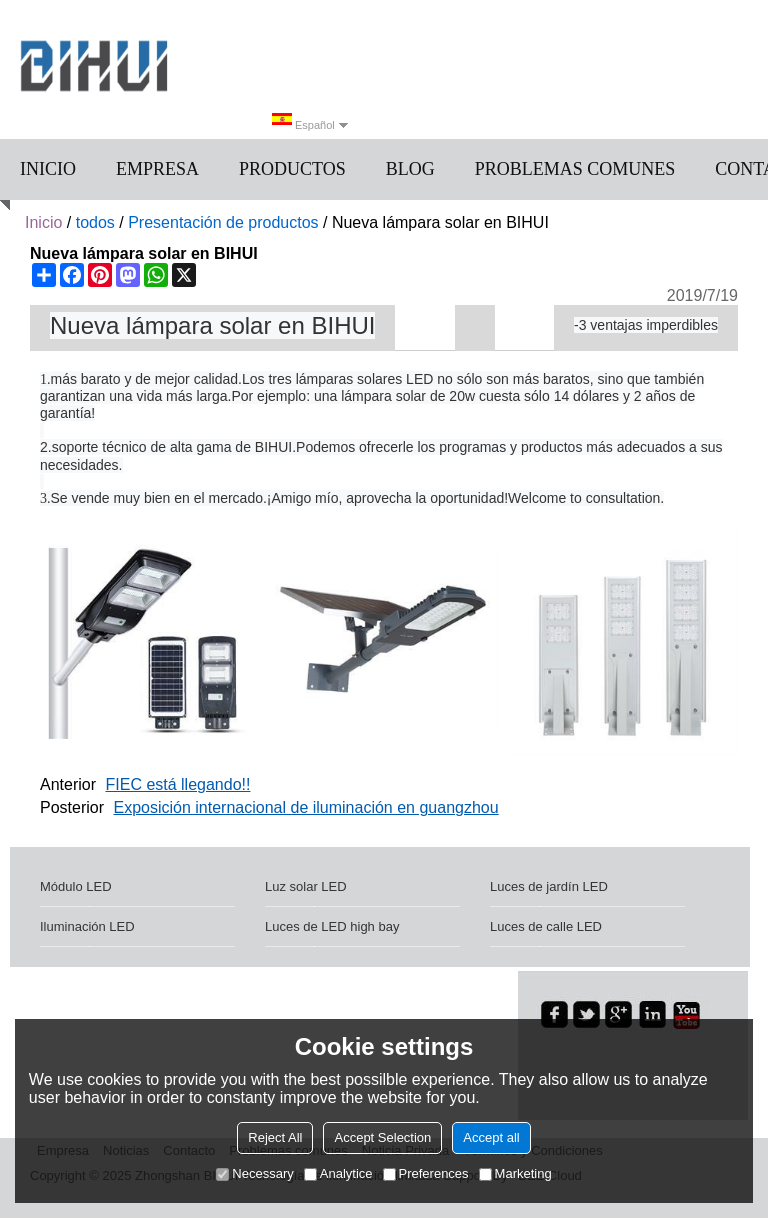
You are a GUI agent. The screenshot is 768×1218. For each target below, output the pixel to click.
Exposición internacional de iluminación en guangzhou (305, 807)
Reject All (275, 1137)
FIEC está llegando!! (177, 784)
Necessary (254, 1173)
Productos (292, 169)
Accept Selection (382, 1137)
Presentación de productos (223, 222)
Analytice (338, 1173)
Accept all (491, 1137)
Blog (410, 169)
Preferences (426, 1173)
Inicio (48, 169)
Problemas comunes (575, 169)
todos (95, 222)
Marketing (515, 1173)
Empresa (157, 169)
